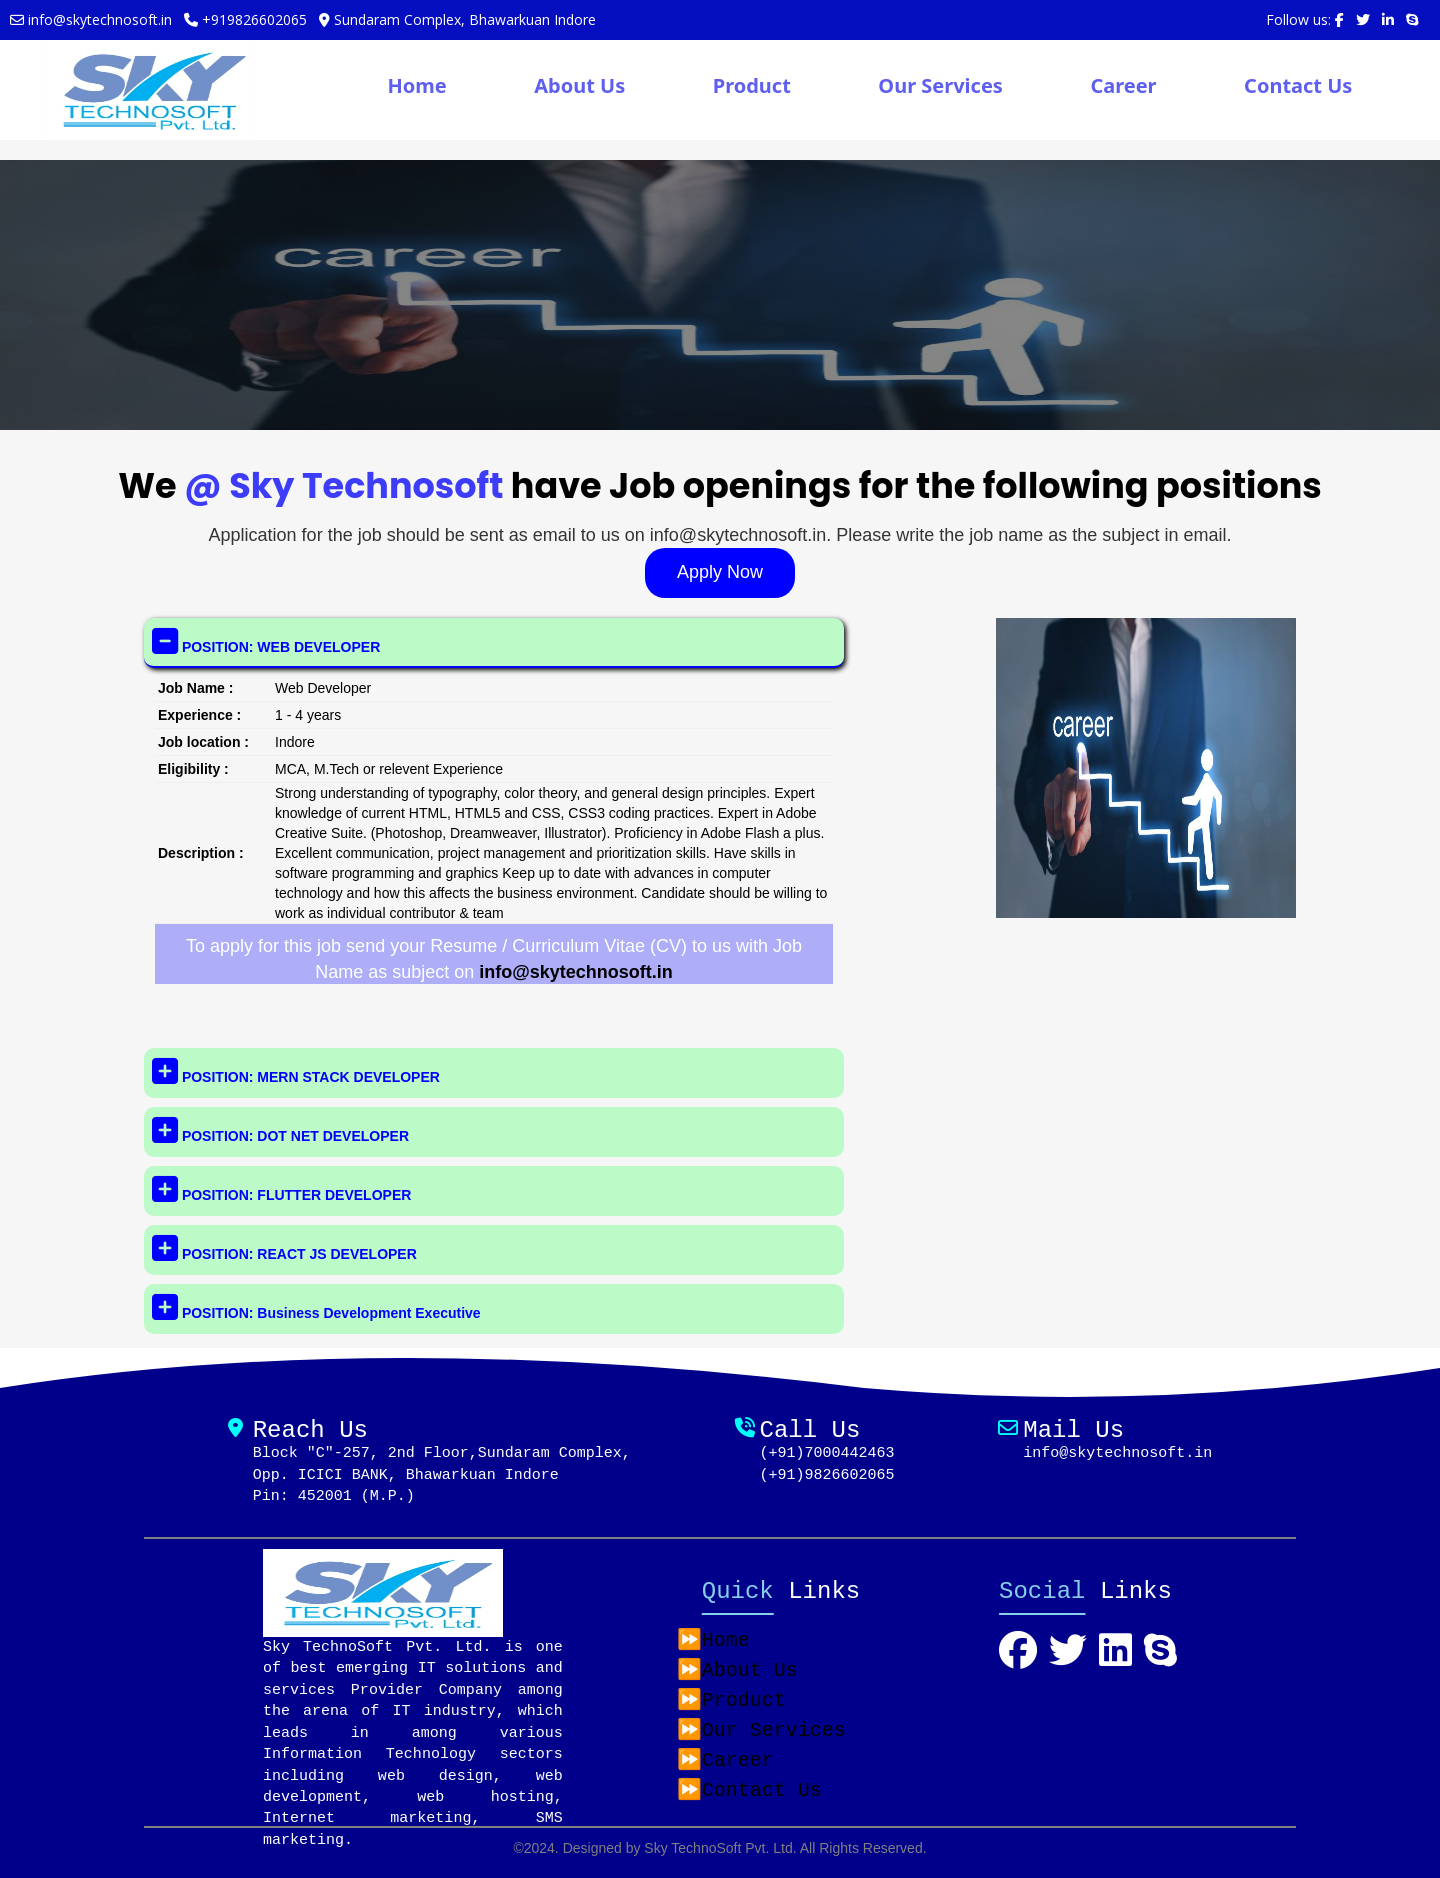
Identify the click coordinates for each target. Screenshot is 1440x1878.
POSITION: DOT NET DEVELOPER (280, 1130)
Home (416, 85)
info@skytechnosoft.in (576, 972)
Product (752, 85)
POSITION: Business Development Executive (316, 1307)
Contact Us (1298, 85)
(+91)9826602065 (826, 1475)
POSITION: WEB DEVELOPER (266, 640)
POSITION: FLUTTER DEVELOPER (281, 1189)
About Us (579, 85)
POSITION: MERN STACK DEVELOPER (296, 1071)
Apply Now (720, 572)
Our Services (940, 85)
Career (1123, 85)
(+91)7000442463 (826, 1453)
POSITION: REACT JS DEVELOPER (284, 1248)
